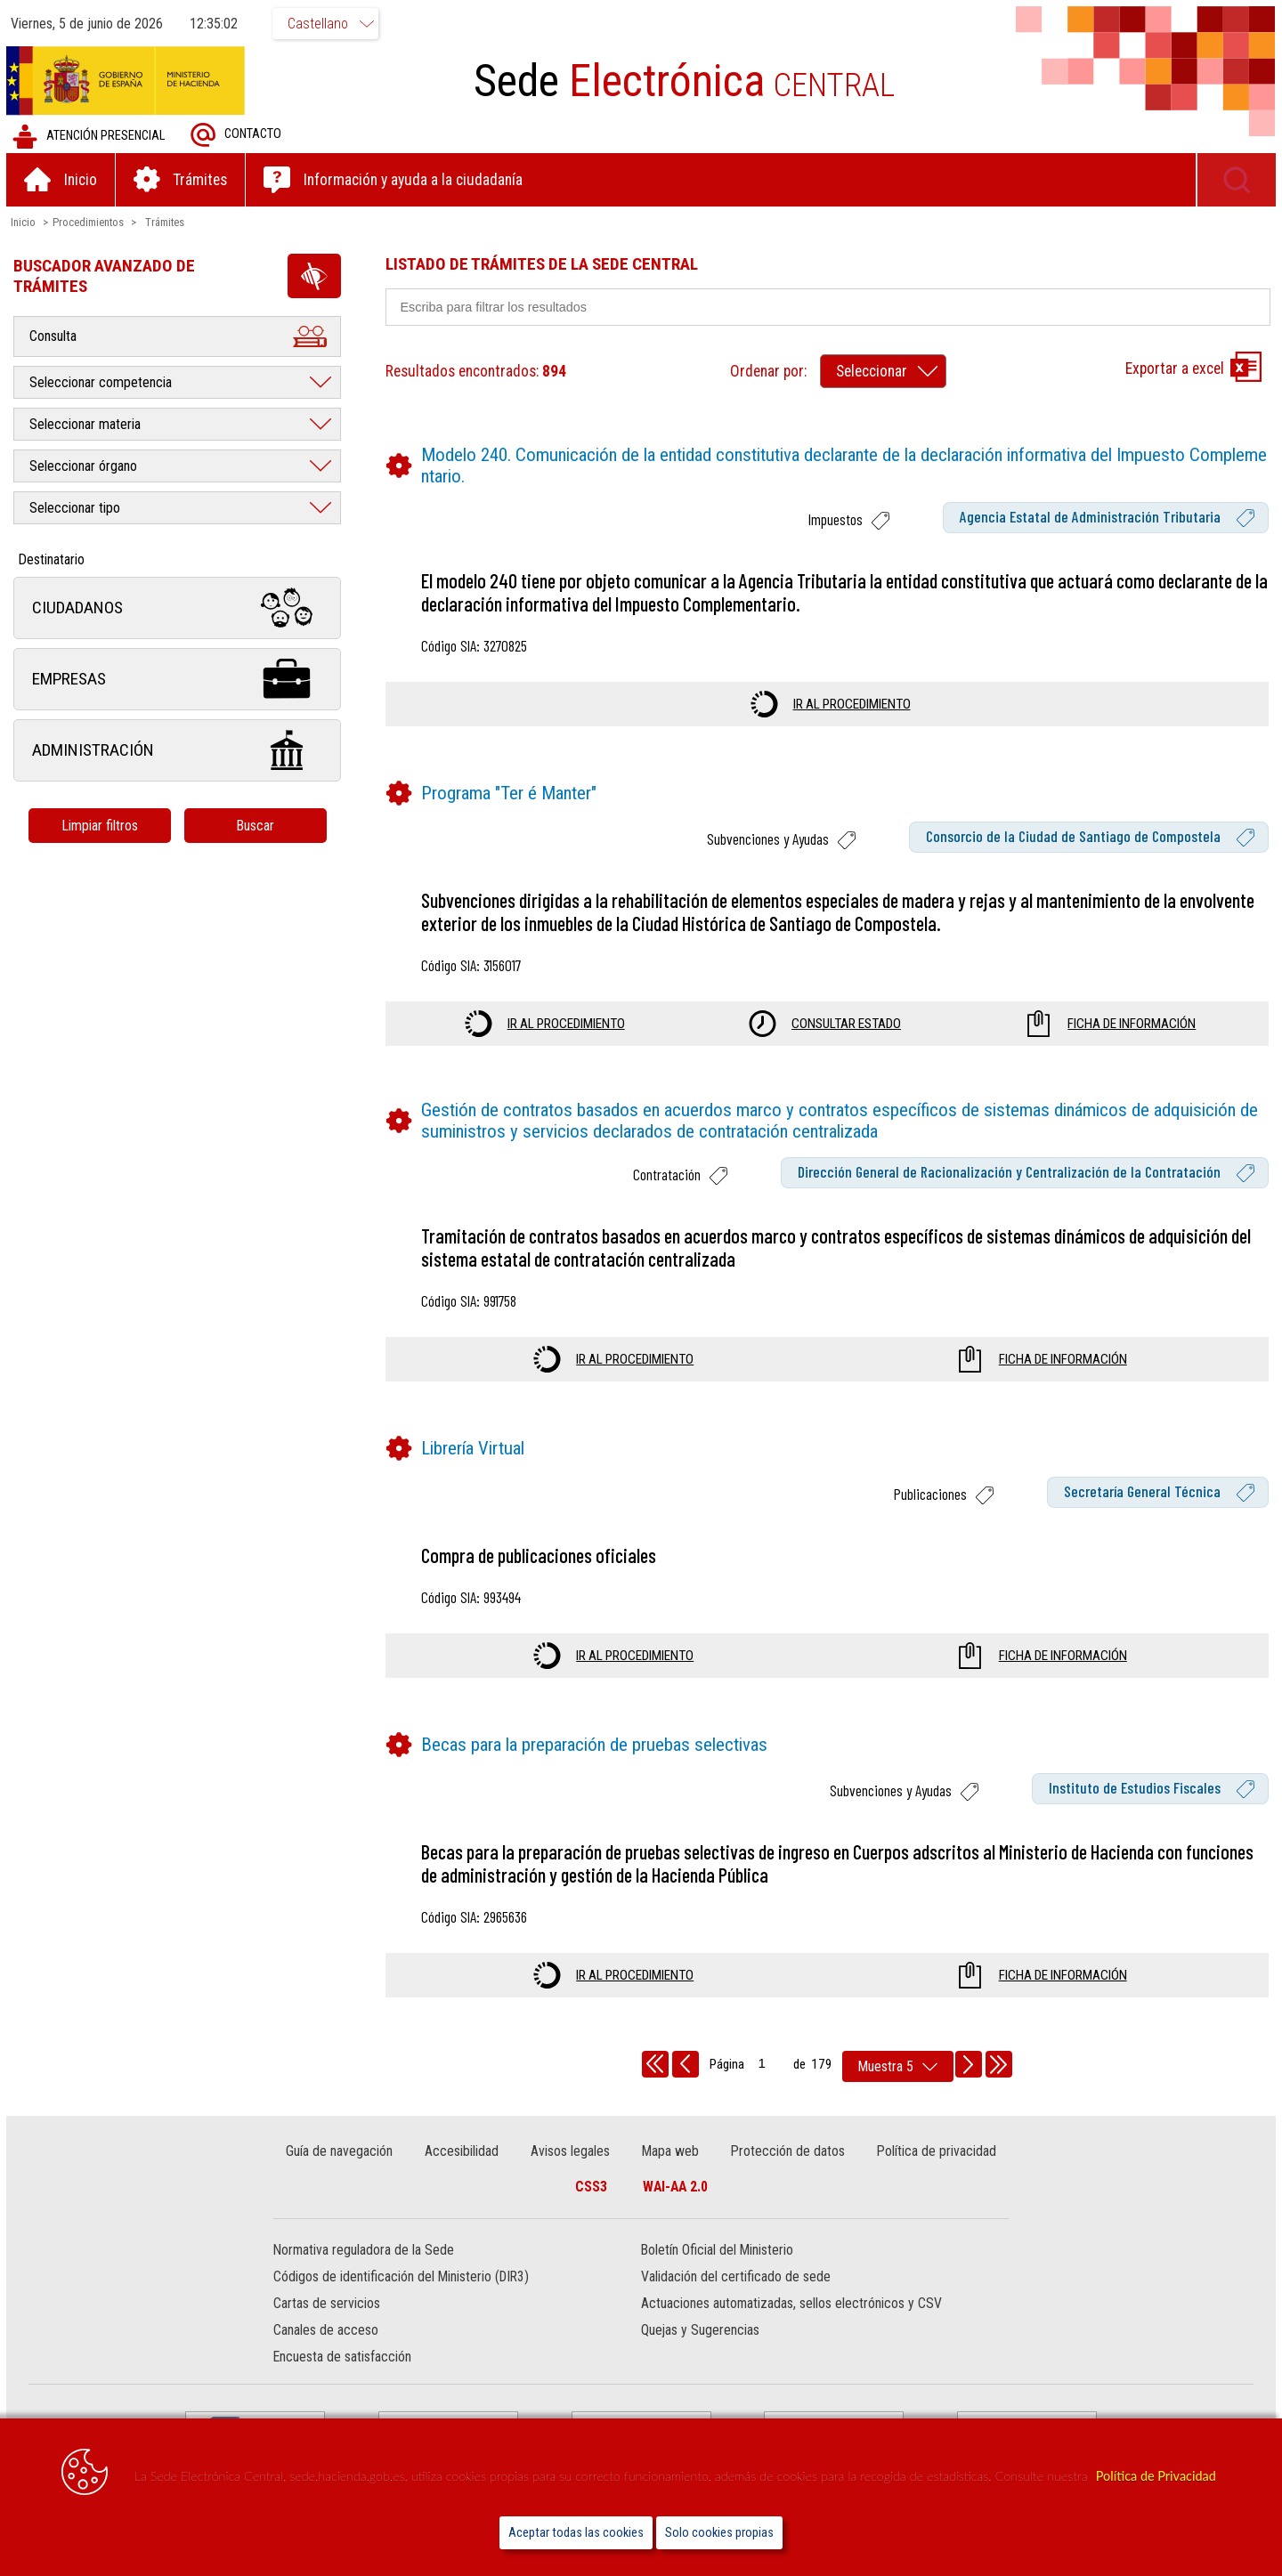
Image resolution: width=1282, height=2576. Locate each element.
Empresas (180, 680)
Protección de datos (787, 2151)
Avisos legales (570, 2151)
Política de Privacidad (1156, 2475)
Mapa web (670, 2151)
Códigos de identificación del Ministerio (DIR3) (403, 2278)
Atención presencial (91, 138)
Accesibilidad (462, 2151)
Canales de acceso (327, 2331)
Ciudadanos (180, 609)
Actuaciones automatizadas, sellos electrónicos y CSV (791, 2305)
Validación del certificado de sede (736, 2278)
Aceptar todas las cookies (576, 2532)
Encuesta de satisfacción (344, 2358)
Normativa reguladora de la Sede (365, 2251)
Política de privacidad (935, 2151)
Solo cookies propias (719, 2532)
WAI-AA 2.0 (675, 2187)
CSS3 (591, 2187)
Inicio (25, 223)
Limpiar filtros (102, 826)
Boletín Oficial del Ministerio (717, 2251)
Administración (180, 752)
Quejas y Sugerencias (700, 2331)
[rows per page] (897, 2067)
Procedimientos (90, 223)
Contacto (238, 136)
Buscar (258, 826)
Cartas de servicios (328, 2305)
